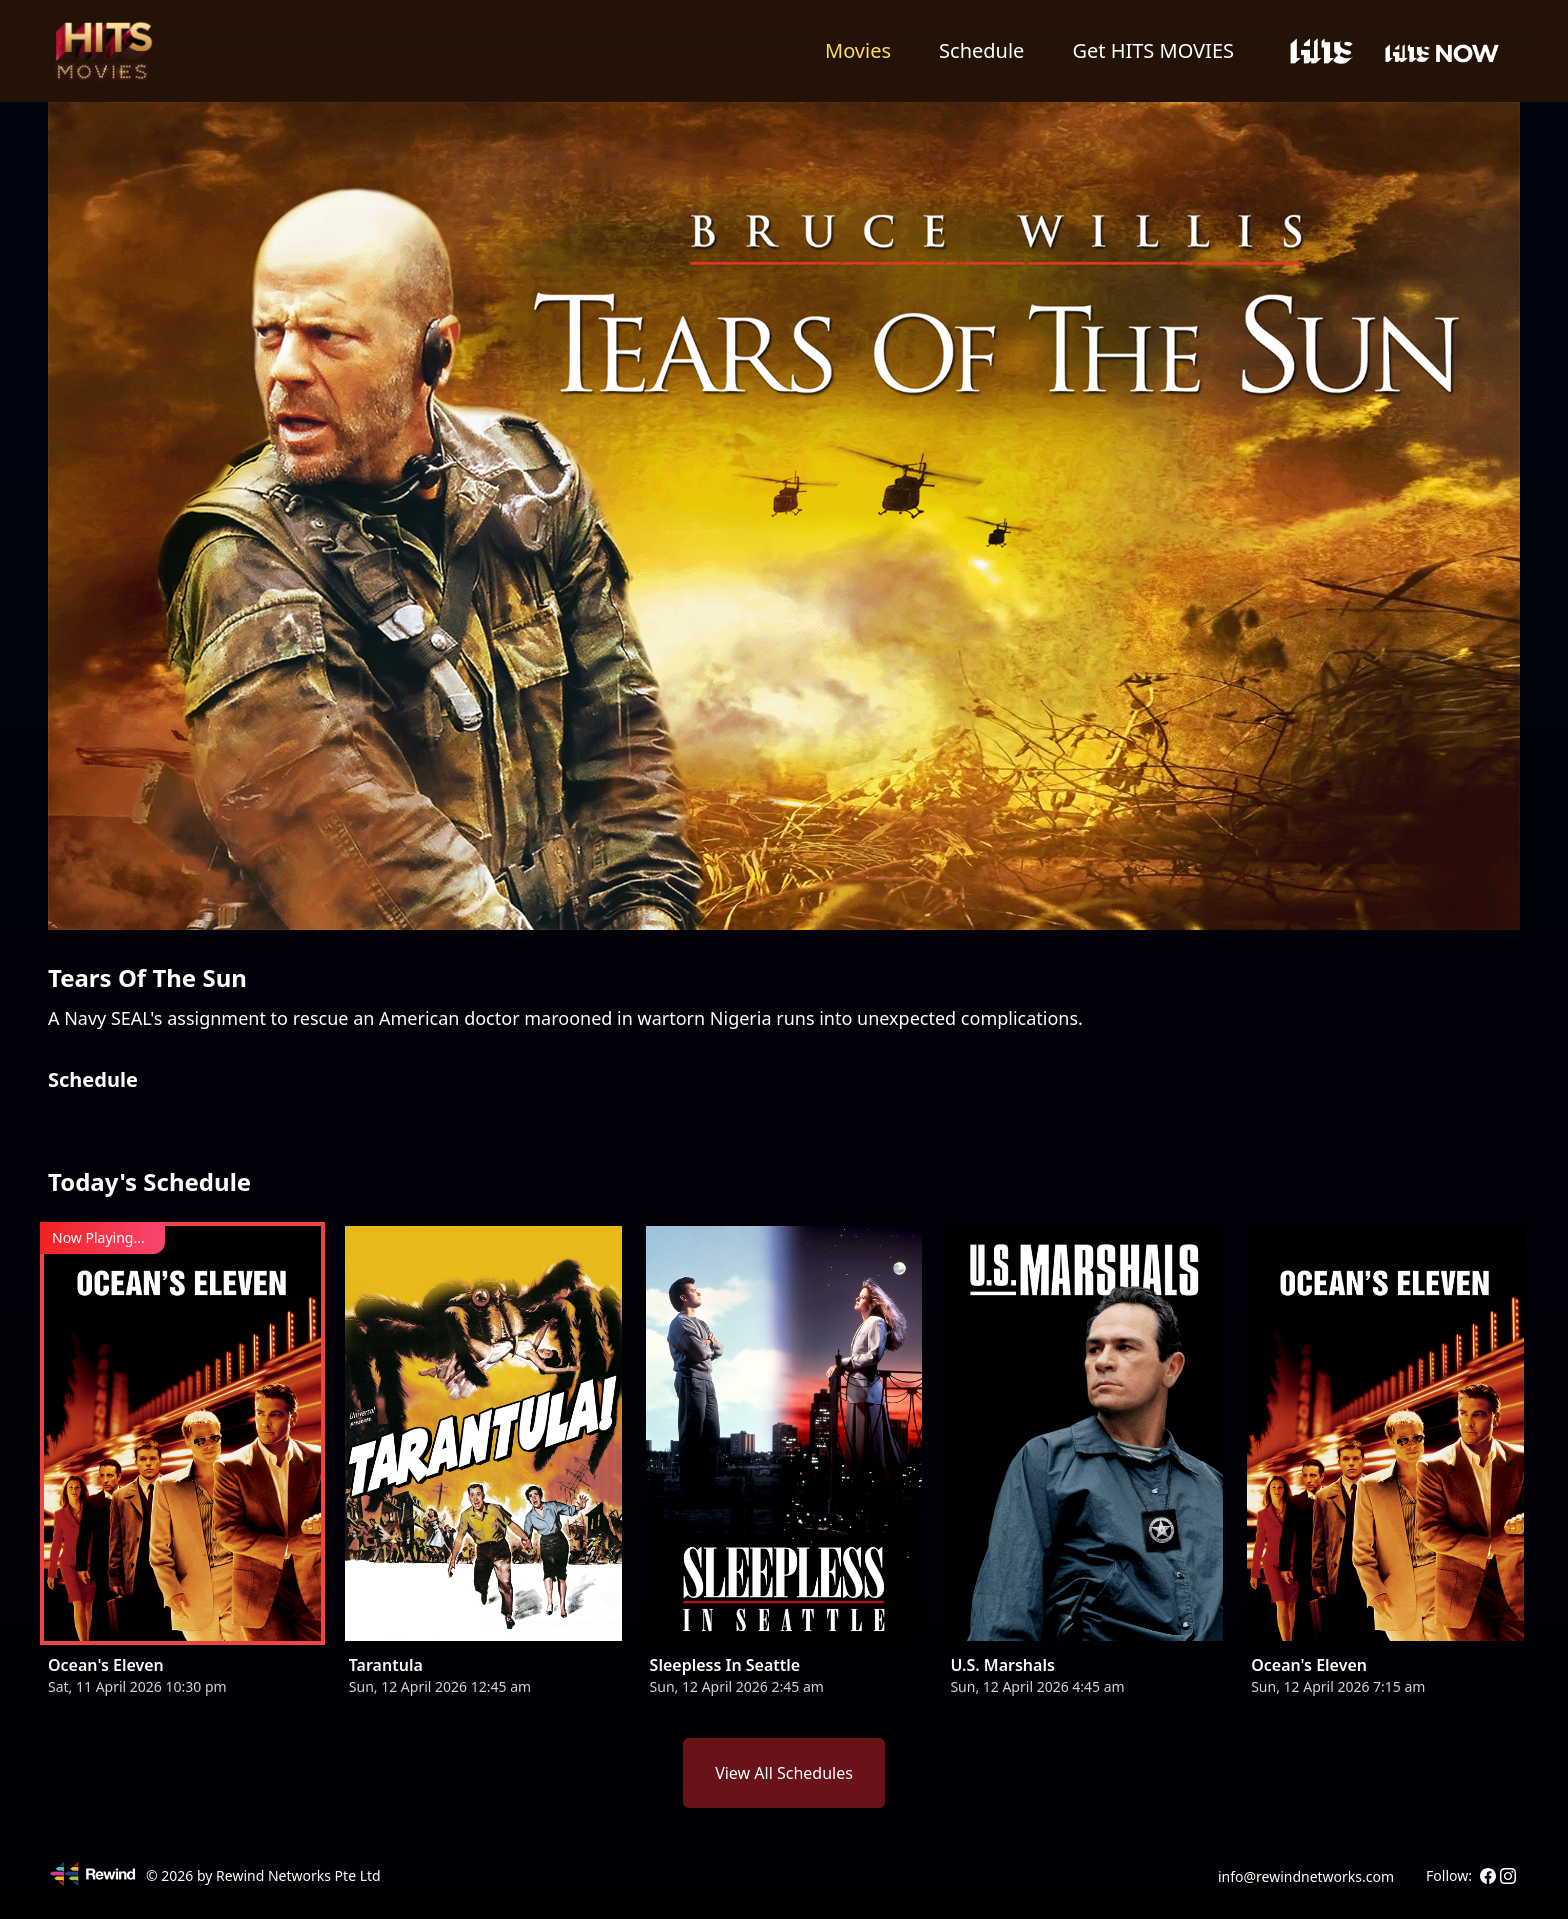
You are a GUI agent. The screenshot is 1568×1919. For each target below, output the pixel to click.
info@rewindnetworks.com (1306, 1876)
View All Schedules (784, 1773)
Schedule (981, 50)
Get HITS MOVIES (1153, 50)
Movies (858, 50)
